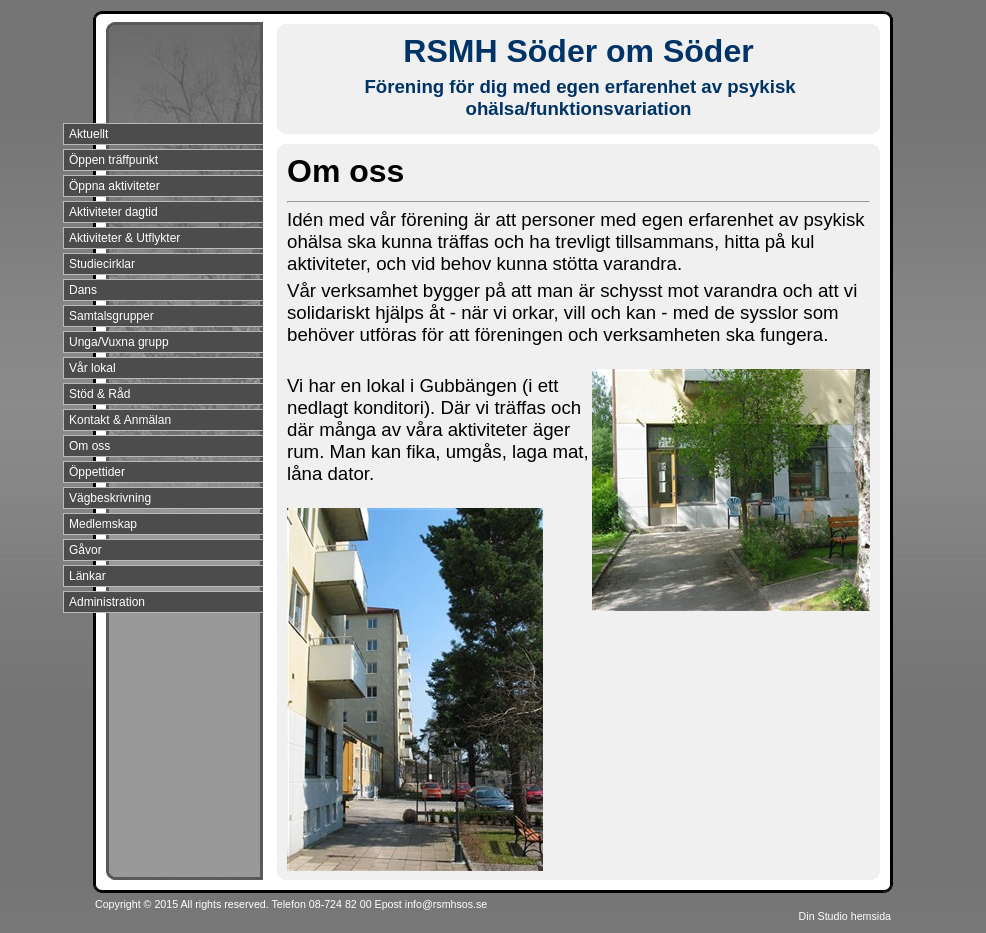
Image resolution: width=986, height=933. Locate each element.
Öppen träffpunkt (113, 160)
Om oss (89, 446)
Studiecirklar (102, 264)
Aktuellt (88, 134)
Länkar (87, 576)
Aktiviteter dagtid (113, 212)
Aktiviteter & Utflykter (124, 238)
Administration (107, 602)
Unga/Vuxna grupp (119, 342)
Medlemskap (103, 524)
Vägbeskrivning (110, 498)
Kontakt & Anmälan (120, 420)
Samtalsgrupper (111, 316)
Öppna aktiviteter (114, 186)
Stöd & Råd (99, 394)
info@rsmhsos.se (446, 904)
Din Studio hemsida (845, 916)
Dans (83, 290)
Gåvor (85, 550)
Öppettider (97, 472)
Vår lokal (92, 368)
